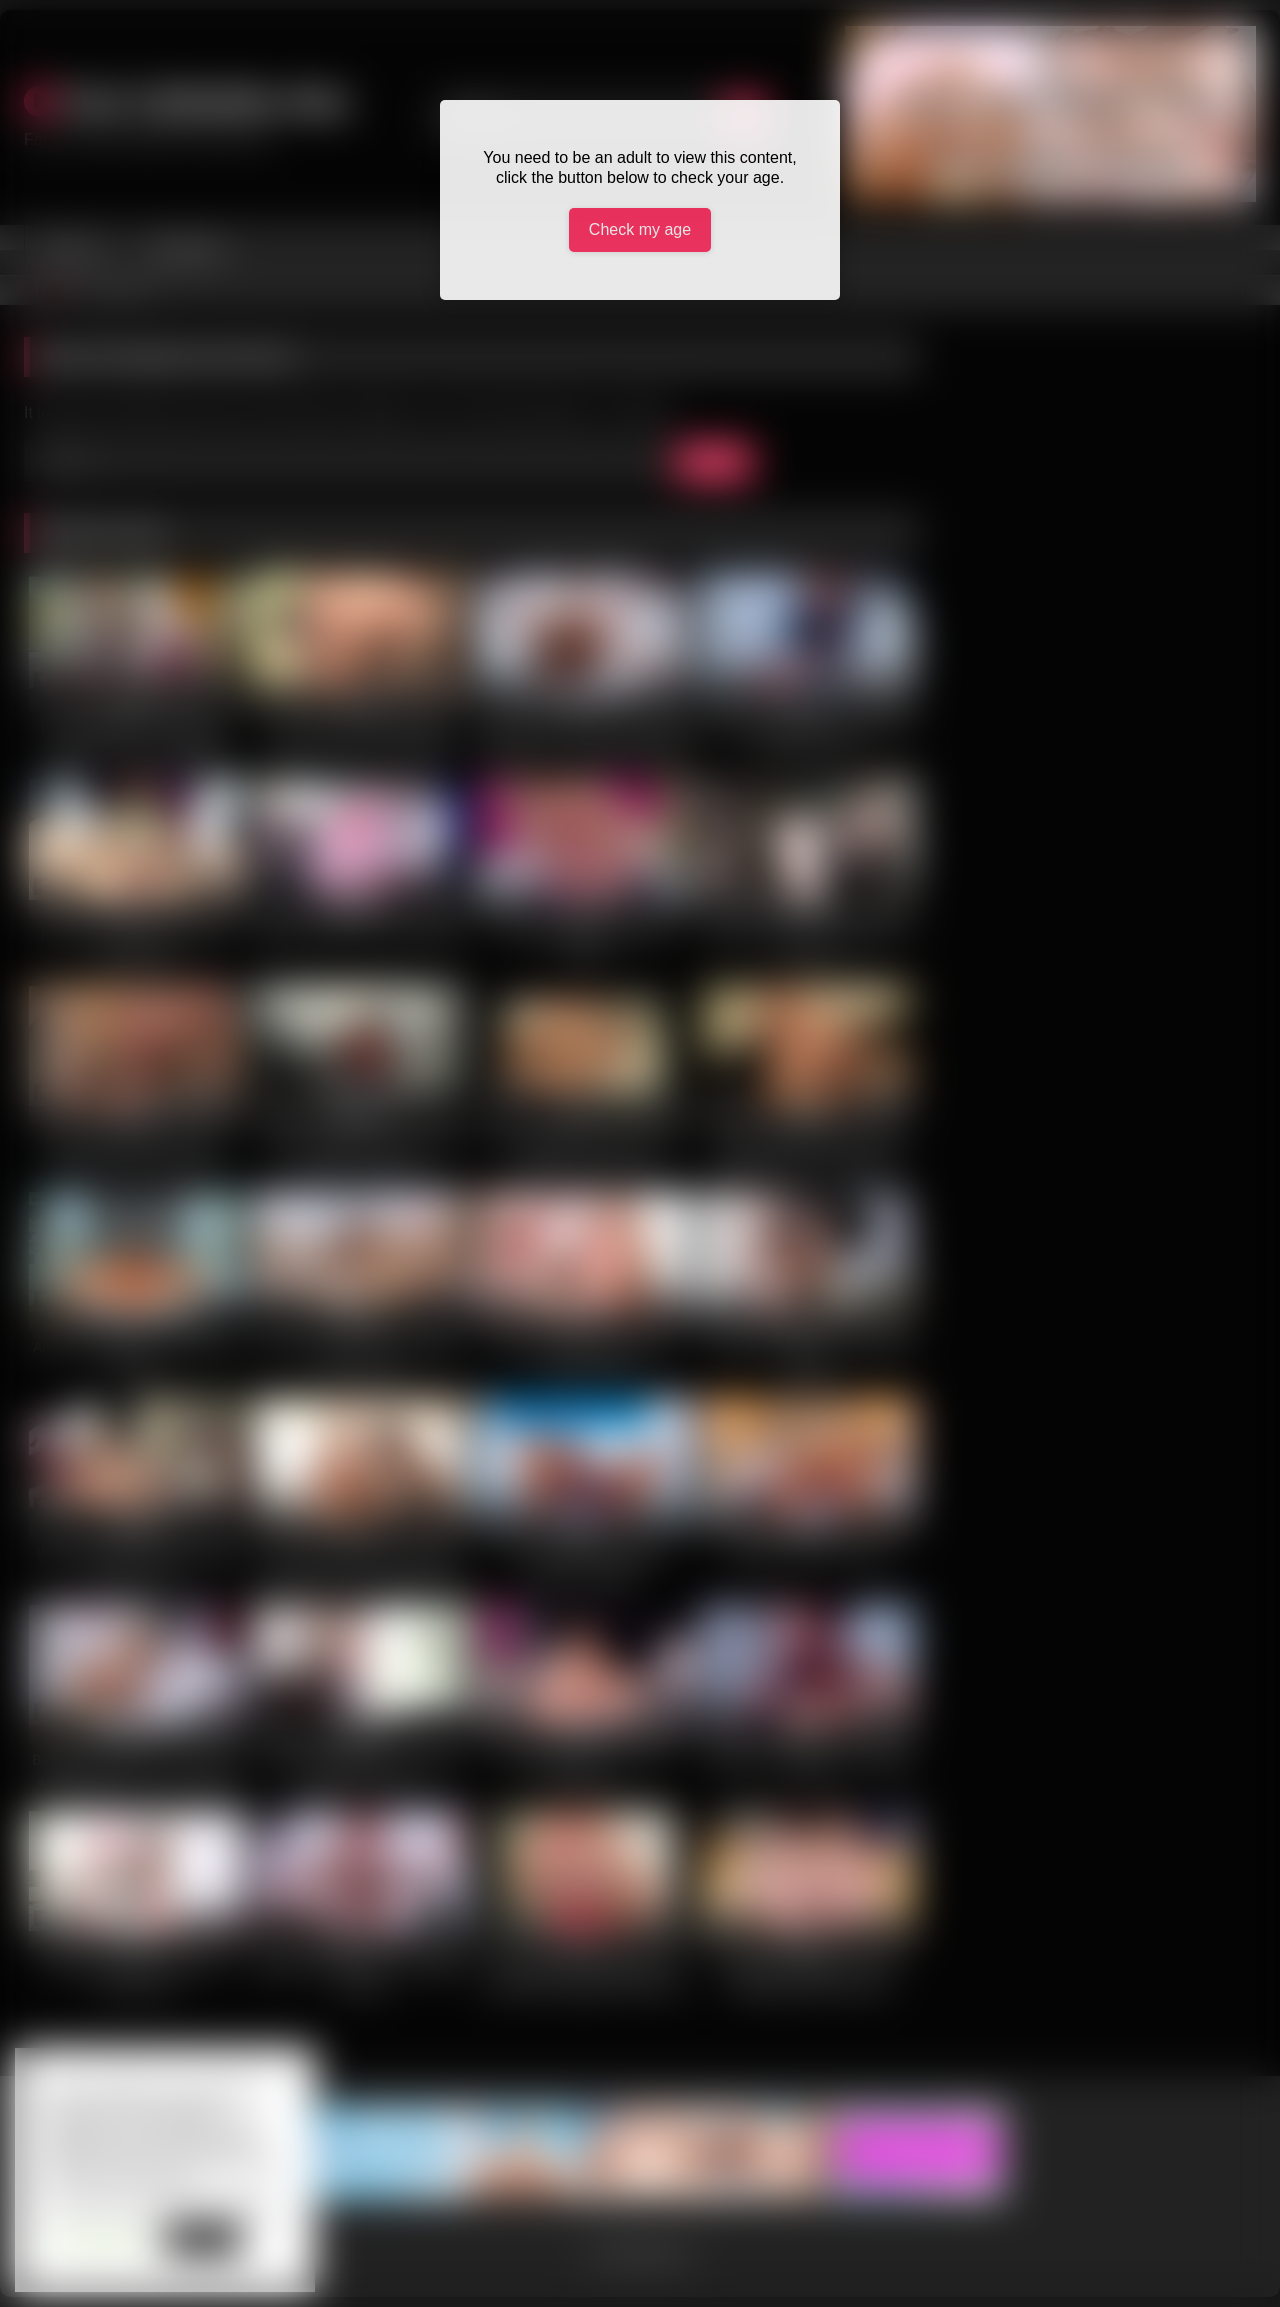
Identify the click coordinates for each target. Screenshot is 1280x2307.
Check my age (640, 229)
